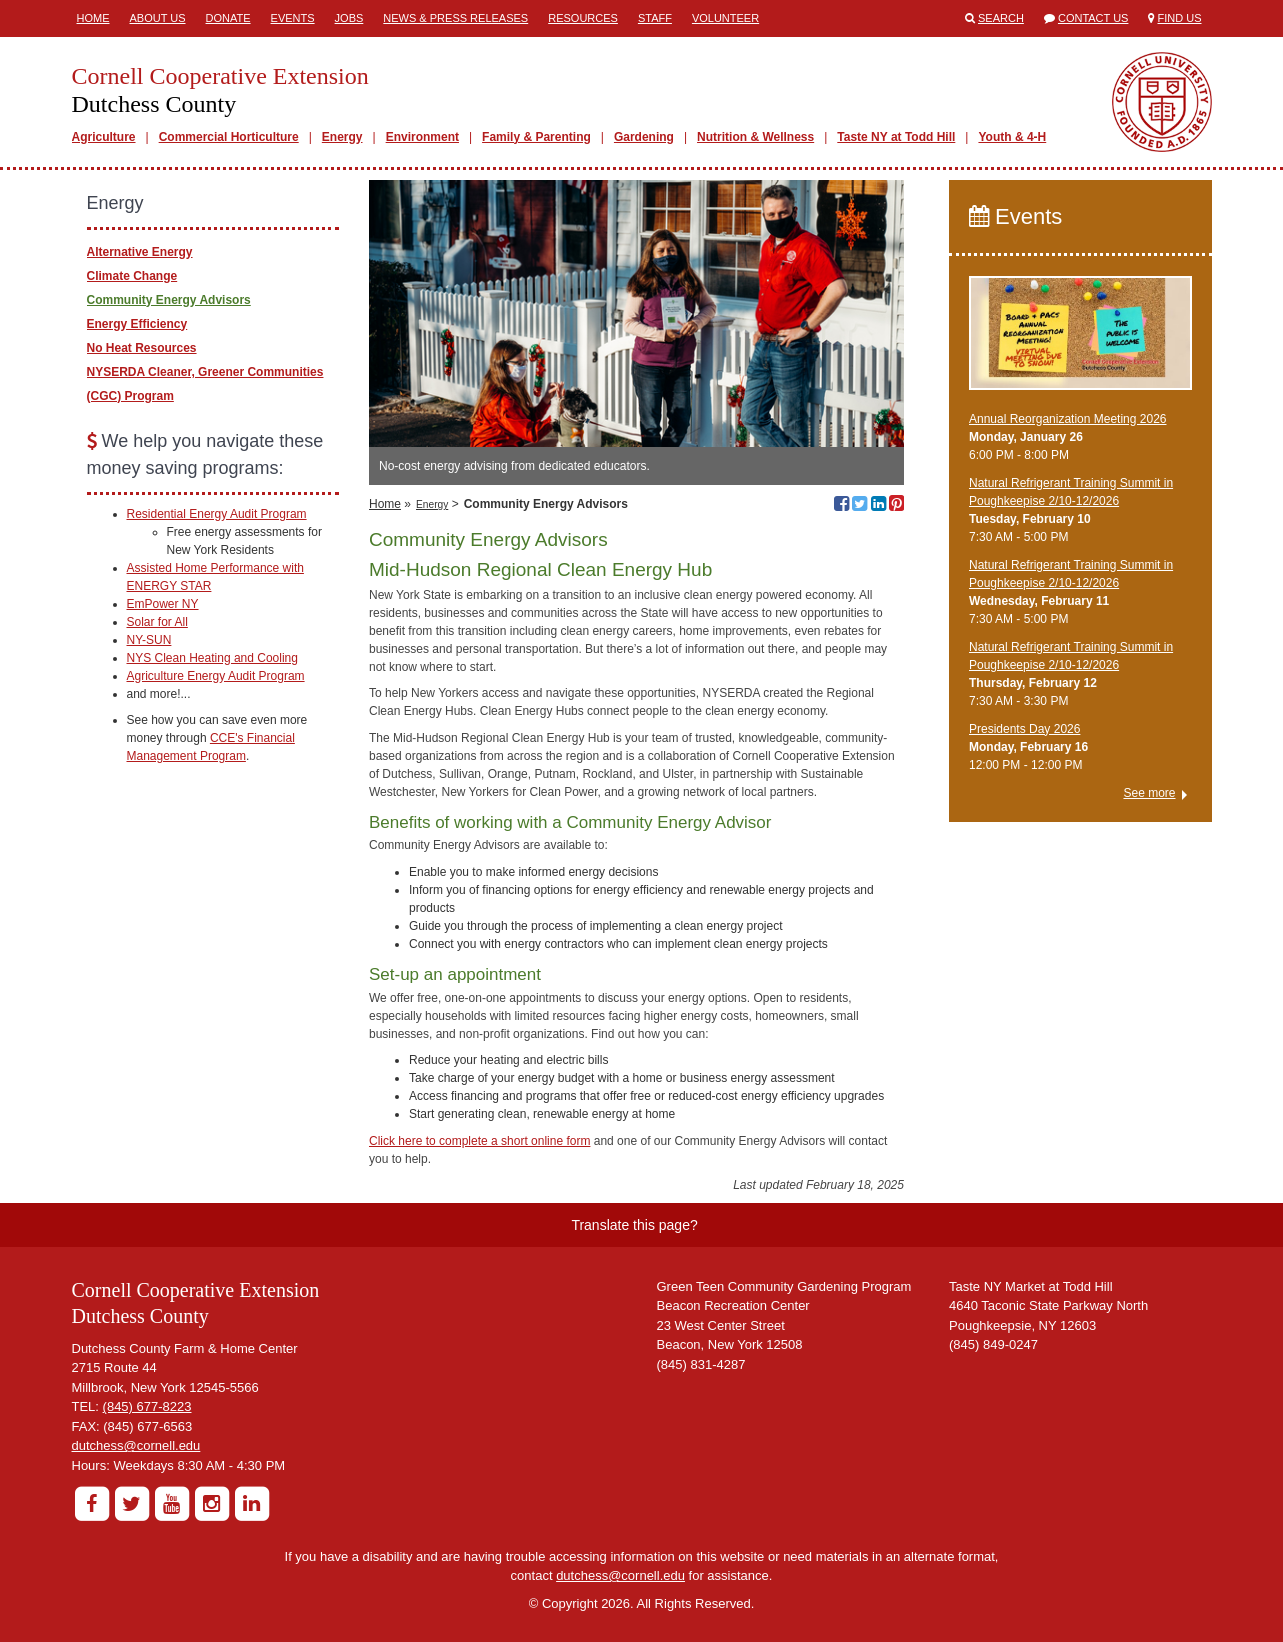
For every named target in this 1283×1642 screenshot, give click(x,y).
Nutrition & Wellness (755, 137)
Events (293, 18)
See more (1149, 793)
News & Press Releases (455, 18)
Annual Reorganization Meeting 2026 (1067, 419)
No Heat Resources (142, 348)
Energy (342, 137)
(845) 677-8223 (147, 1406)
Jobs (349, 18)
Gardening (644, 137)
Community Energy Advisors (169, 300)
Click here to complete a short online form (479, 1141)
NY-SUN (149, 640)
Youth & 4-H (1012, 137)
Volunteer (725, 18)
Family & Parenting (536, 137)
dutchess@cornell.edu (136, 1445)
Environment (422, 137)
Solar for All (157, 622)
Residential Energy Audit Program (217, 514)
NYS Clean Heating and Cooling (212, 658)
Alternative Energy (140, 252)
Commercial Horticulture (229, 137)
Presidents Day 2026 (1024, 729)
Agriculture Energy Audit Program (216, 676)
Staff (655, 18)
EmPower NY (163, 604)
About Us (158, 18)
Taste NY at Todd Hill (896, 137)
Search (1001, 18)
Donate (228, 18)
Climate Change (132, 276)
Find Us (1180, 18)
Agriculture (104, 137)
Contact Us (1093, 18)
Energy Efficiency (137, 324)
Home (93, 18)
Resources (583, 18)
